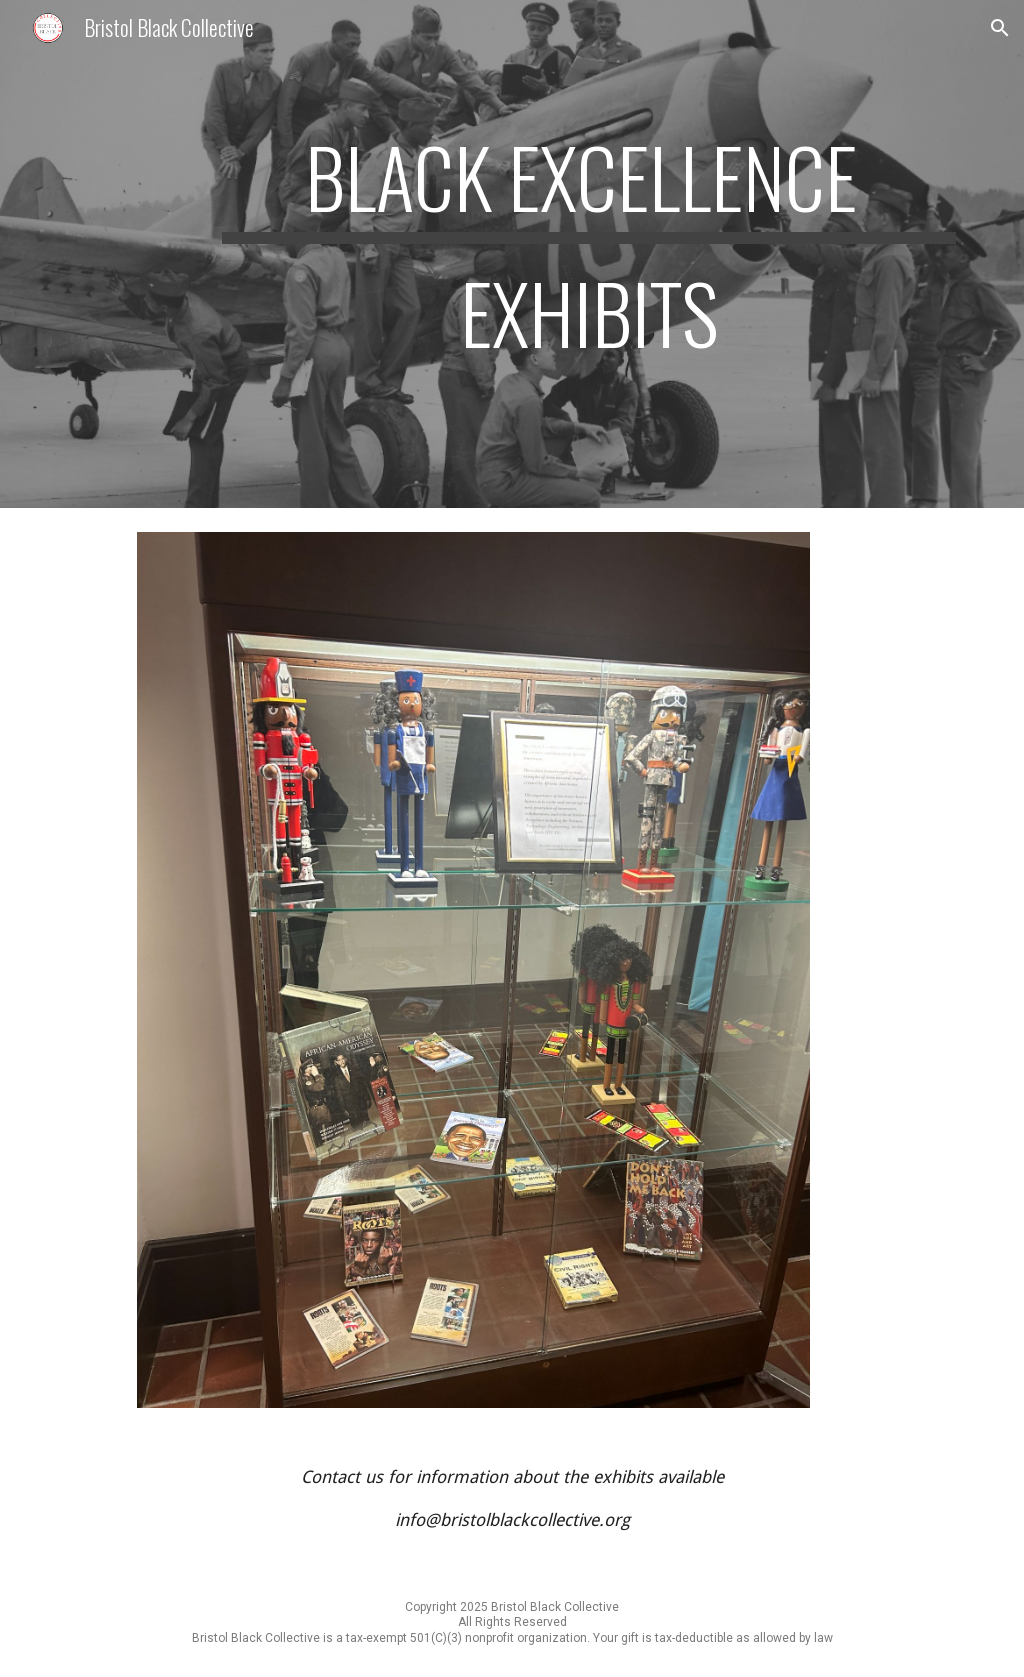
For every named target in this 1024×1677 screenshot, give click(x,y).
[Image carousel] (473, 970)
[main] (589, 254)
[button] (1000, 28)
